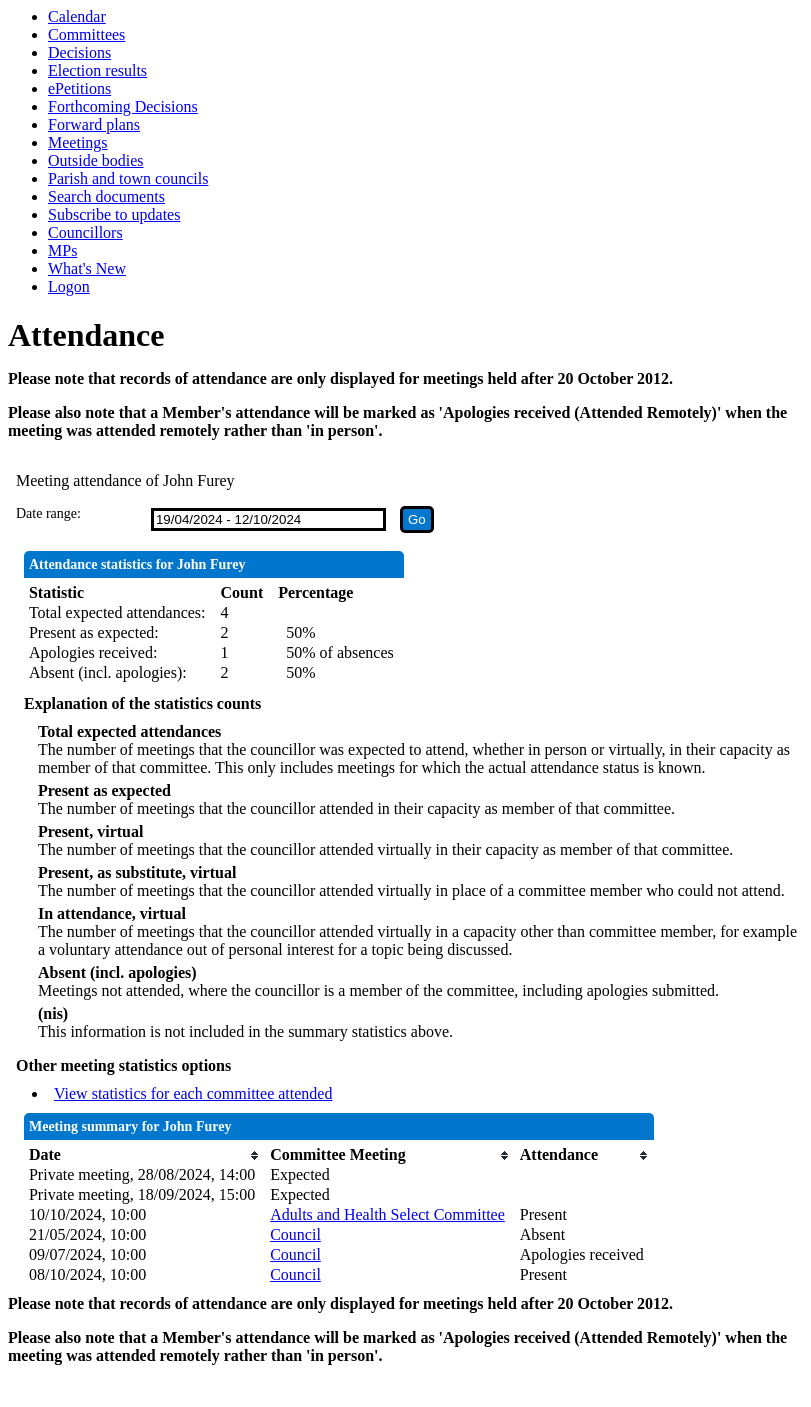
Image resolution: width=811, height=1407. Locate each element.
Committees (86, 34)
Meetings (78, 142)
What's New (87, 268)
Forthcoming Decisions (123, 106)
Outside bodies (96, 160)
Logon (69, 286)
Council (295, 1234)
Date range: (48, 513)
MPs (62, 250)
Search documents (106, 196)
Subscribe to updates (114, 214)
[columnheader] (144, 1155)
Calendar (77, 16)
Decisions (79, 52)
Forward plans (94, 124)
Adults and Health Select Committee (387, 1214)
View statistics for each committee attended (193, 1093)
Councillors (85, 232)
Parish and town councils (128, 178)
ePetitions (79, 88)
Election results (97, 70)
